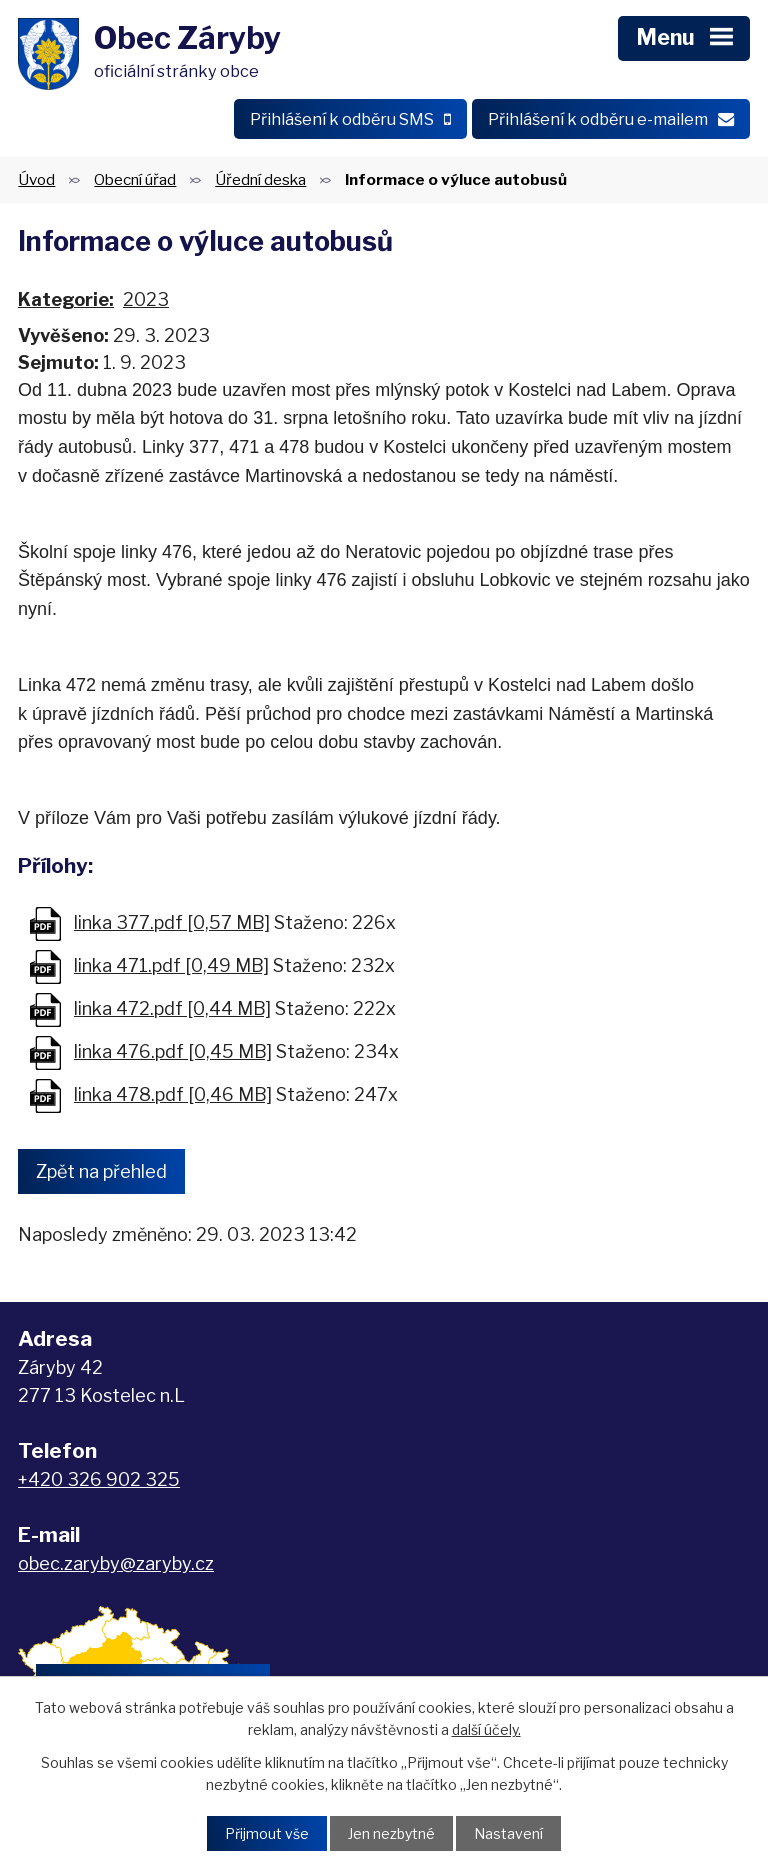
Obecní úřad (135, 179)
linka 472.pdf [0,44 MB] (172, 1008)
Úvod (36, 179)
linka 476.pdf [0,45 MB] (173, 1051)
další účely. (486, 1729)
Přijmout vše (267, 1833)
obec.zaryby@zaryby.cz (116, 1563)
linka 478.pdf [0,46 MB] (173, 1094)
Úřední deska (260, 179)
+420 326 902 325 (99, 1479)
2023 (146, 299)
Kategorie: (66, 299)
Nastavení (508, 1833)
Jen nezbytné (391, 1833)
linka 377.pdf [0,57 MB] (172, 922)
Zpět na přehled (101, 1171)
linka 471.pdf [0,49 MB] (171, 965)
